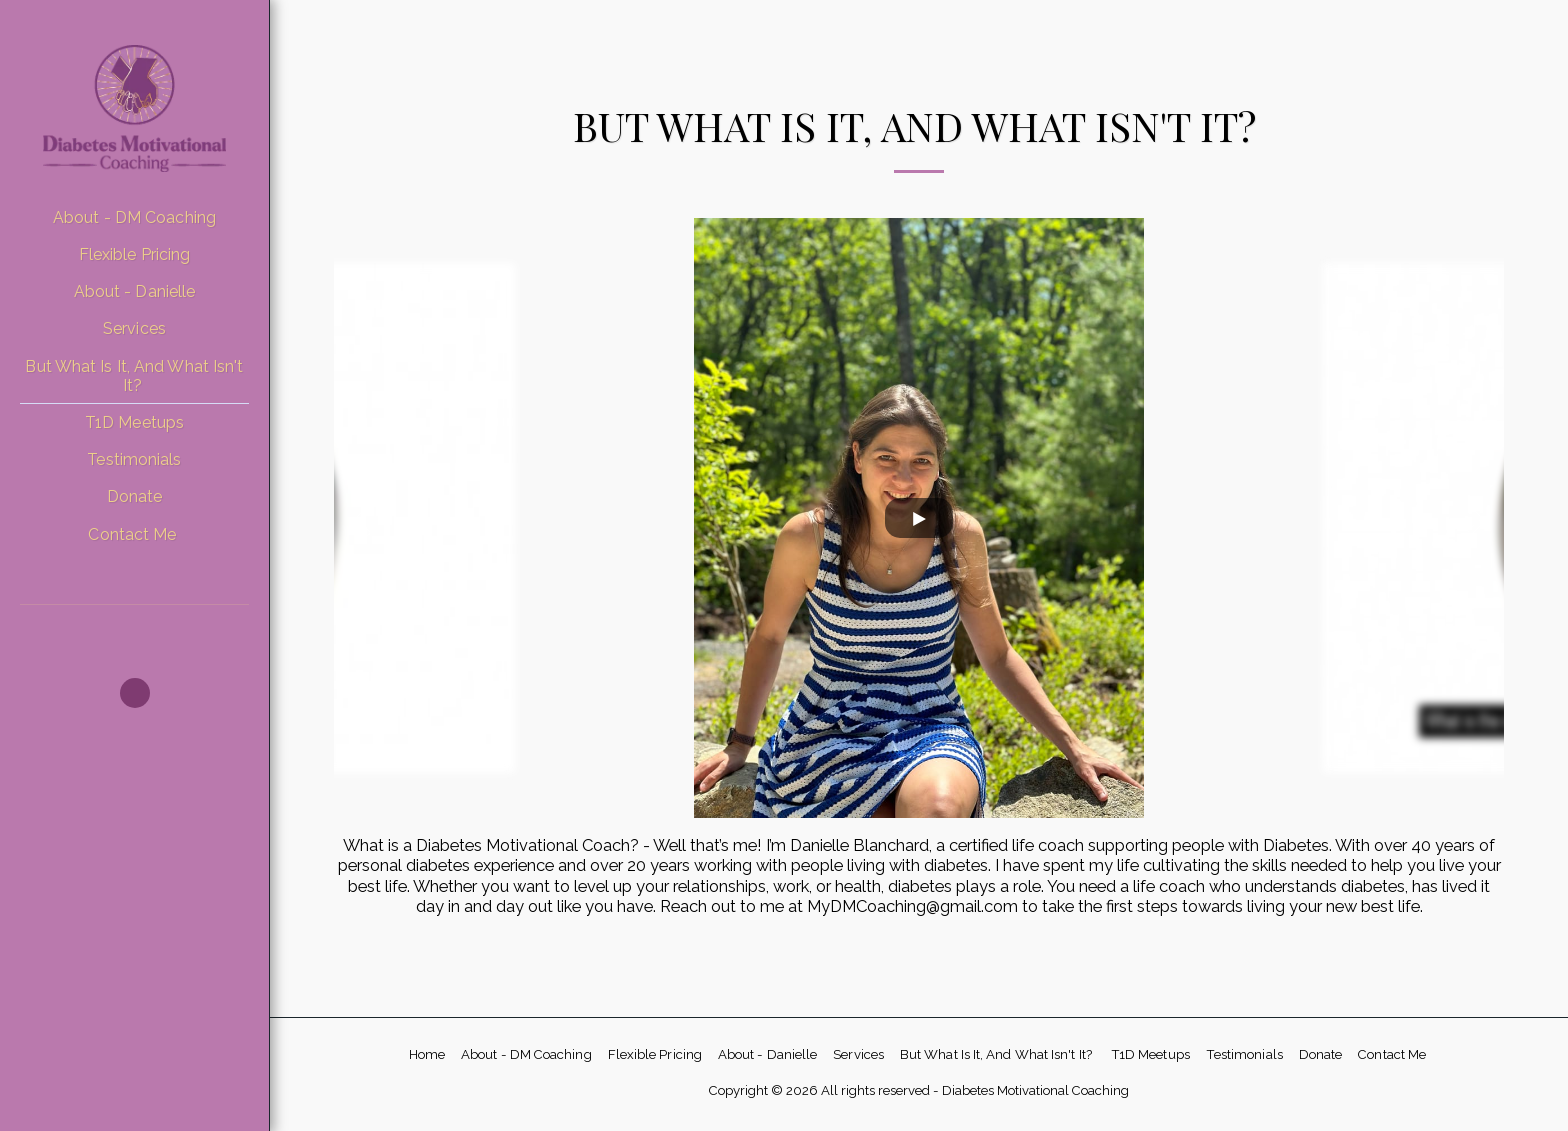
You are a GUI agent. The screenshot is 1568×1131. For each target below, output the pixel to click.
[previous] (364, 518)
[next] (1474, 518)
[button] (135, 693)
